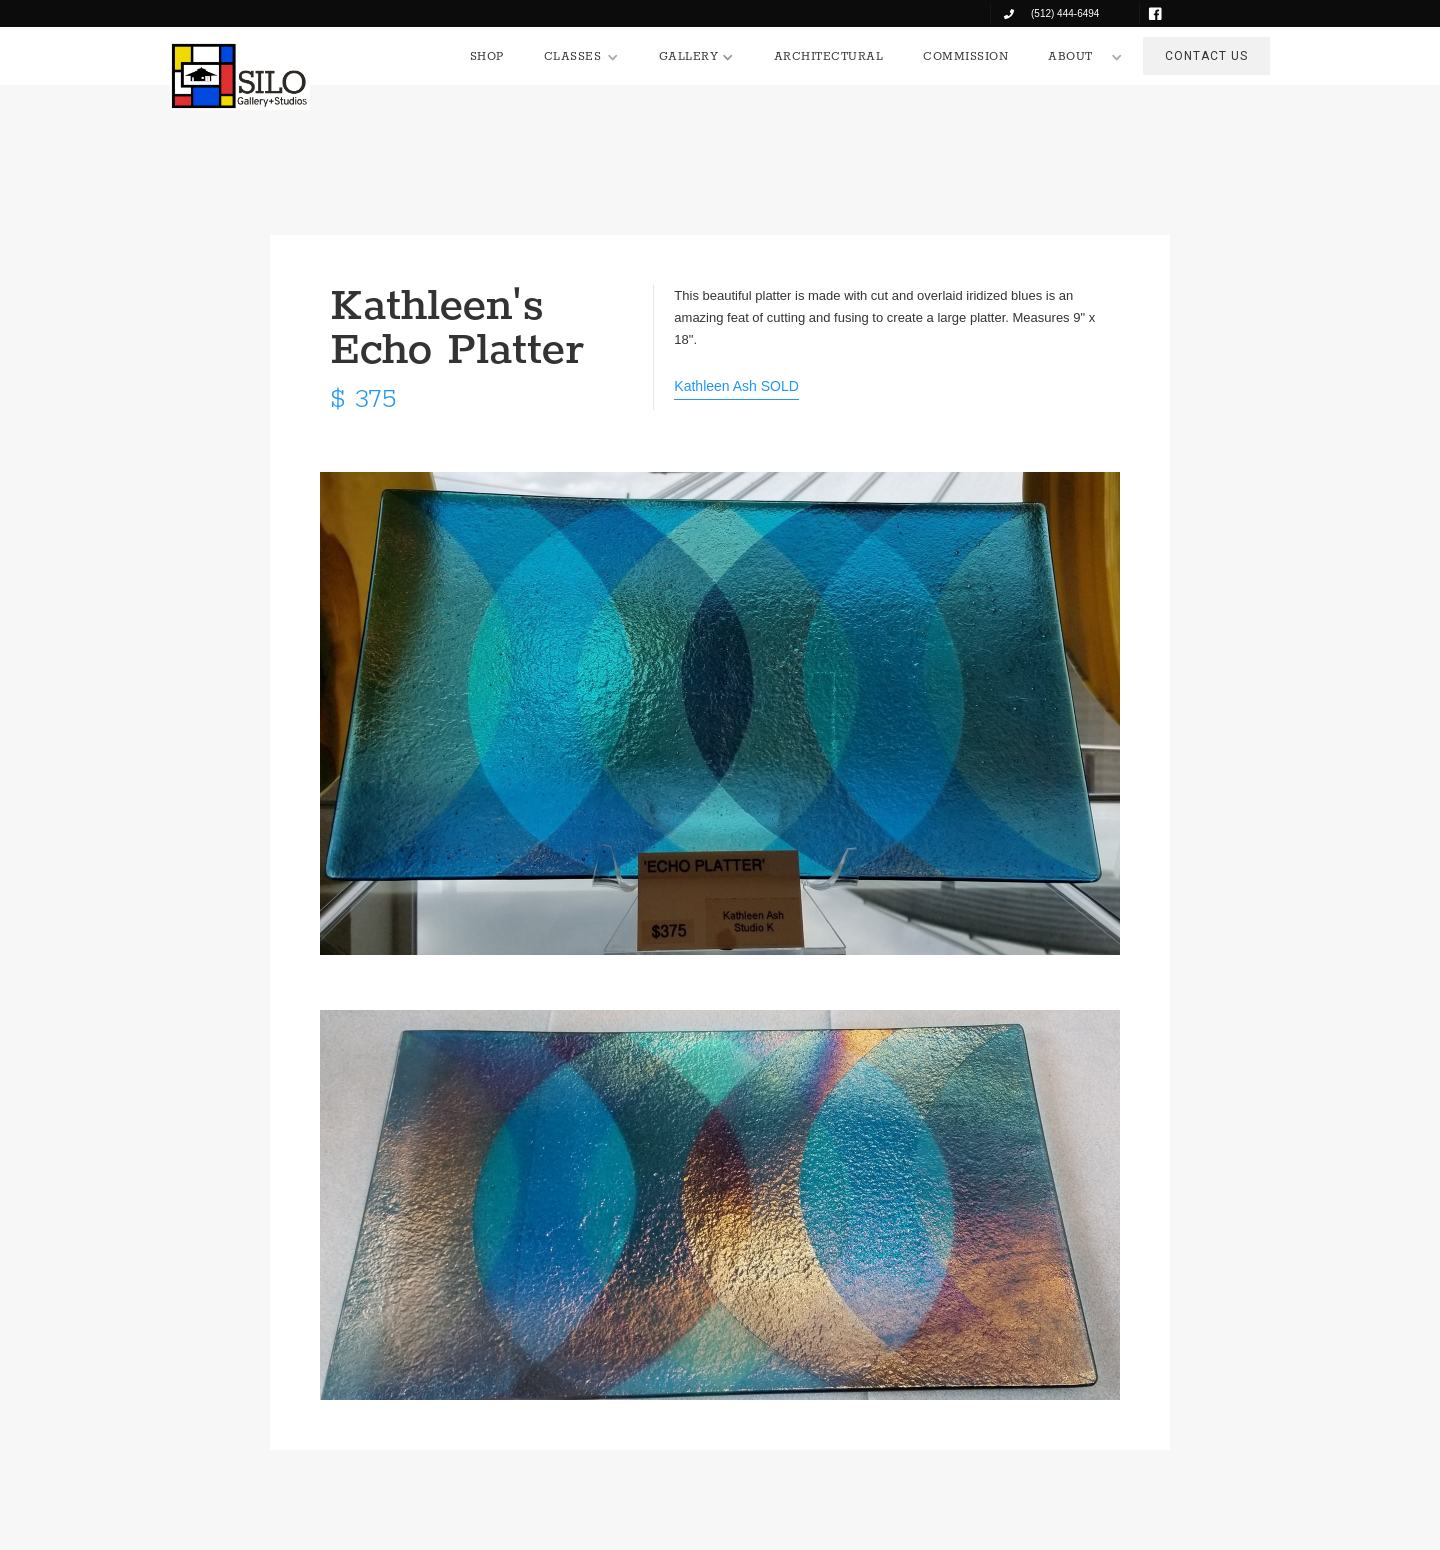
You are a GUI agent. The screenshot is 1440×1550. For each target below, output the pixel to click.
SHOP (487, 56)
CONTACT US (1206, 56)
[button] (581, 57)
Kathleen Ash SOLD (736, 386)
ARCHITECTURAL (829, 56)
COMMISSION (965, 56)
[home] (240, 76)
